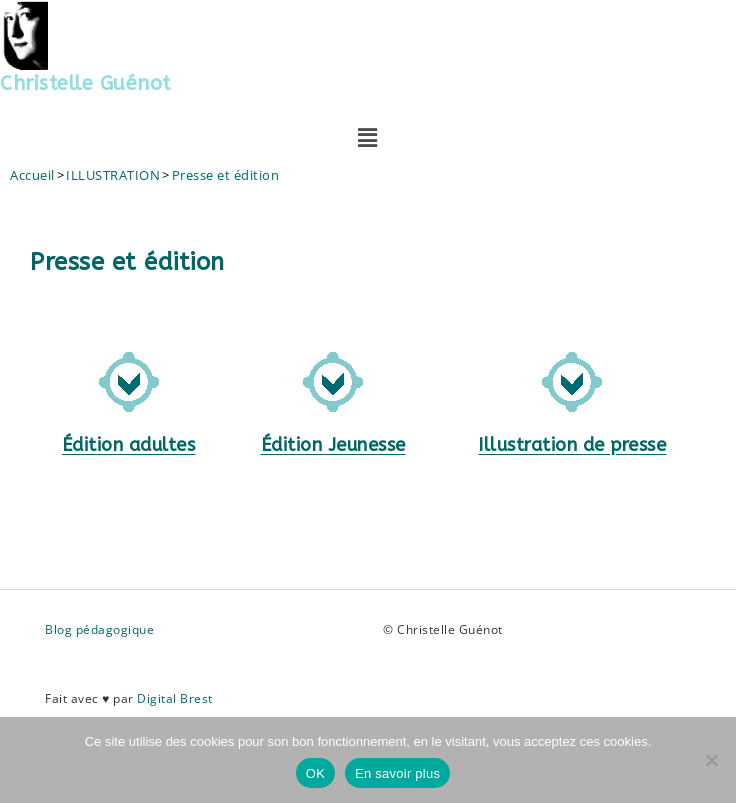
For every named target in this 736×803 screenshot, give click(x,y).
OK (315, 773)
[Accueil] (32, 175)
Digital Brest (175, 698)
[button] (368, 137)
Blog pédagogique (99, 629)
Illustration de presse (572, 445)
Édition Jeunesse (333, 445)
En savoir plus (397, 773)
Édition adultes (129, 445)
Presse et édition (226, 175)
